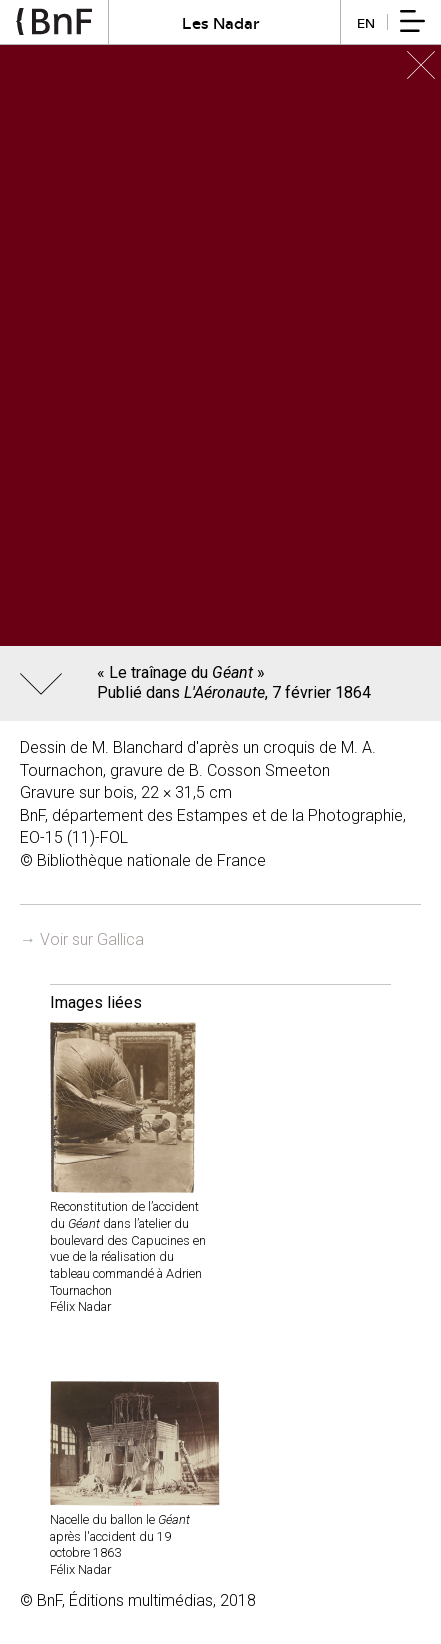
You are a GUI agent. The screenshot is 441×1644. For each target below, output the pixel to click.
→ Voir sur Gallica (82, 939)
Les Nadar (221, 22)
